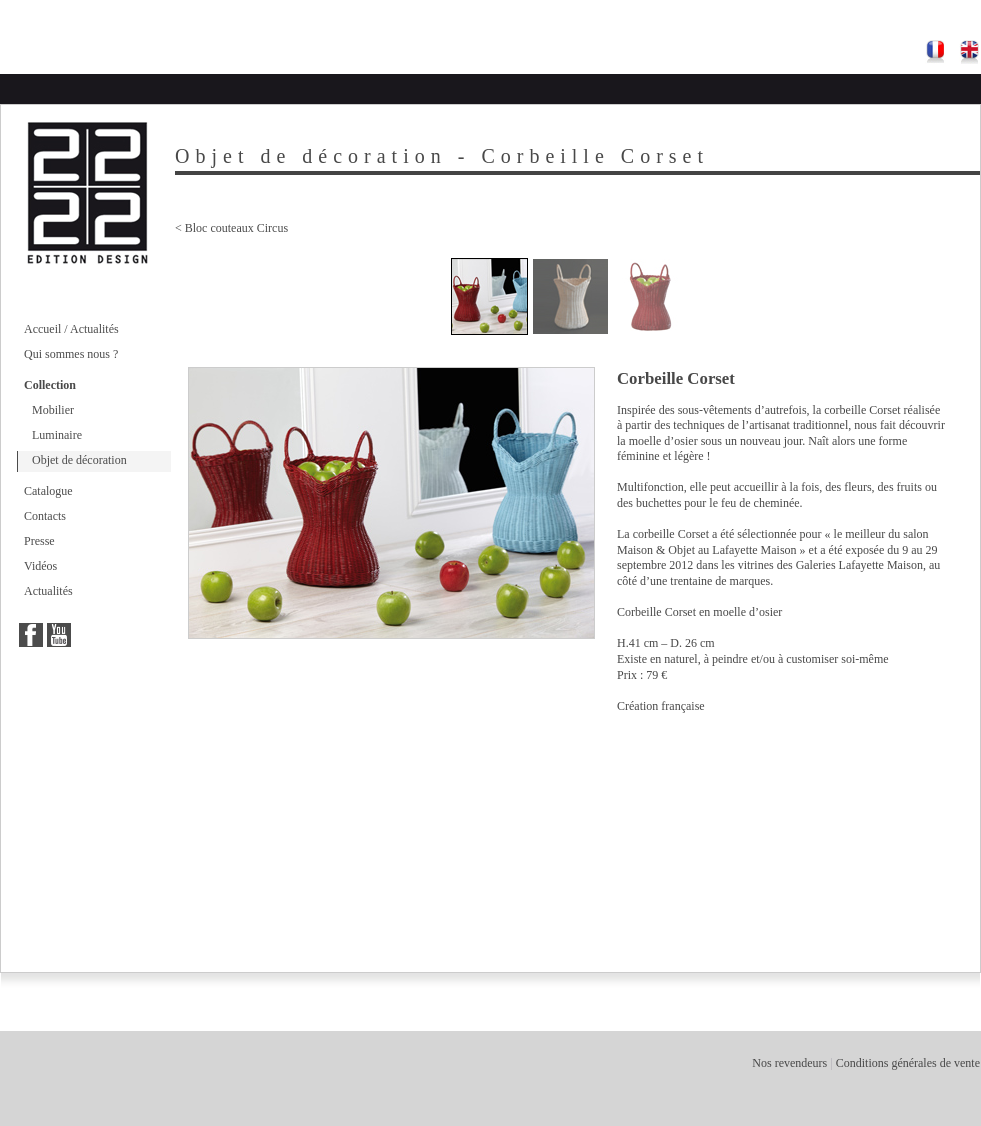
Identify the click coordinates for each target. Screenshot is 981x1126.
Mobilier (53, 410)
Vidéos (40, 566)
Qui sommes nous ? (71, 354)
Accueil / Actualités (71, 329)
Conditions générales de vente (908, 1063)
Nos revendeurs (789, 1063)
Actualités (48, 591)
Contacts (45, 516)
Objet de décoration (79, 460)
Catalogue (48, 491)
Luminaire (57, 435)
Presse (39, 541)
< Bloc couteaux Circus (231, 228)
